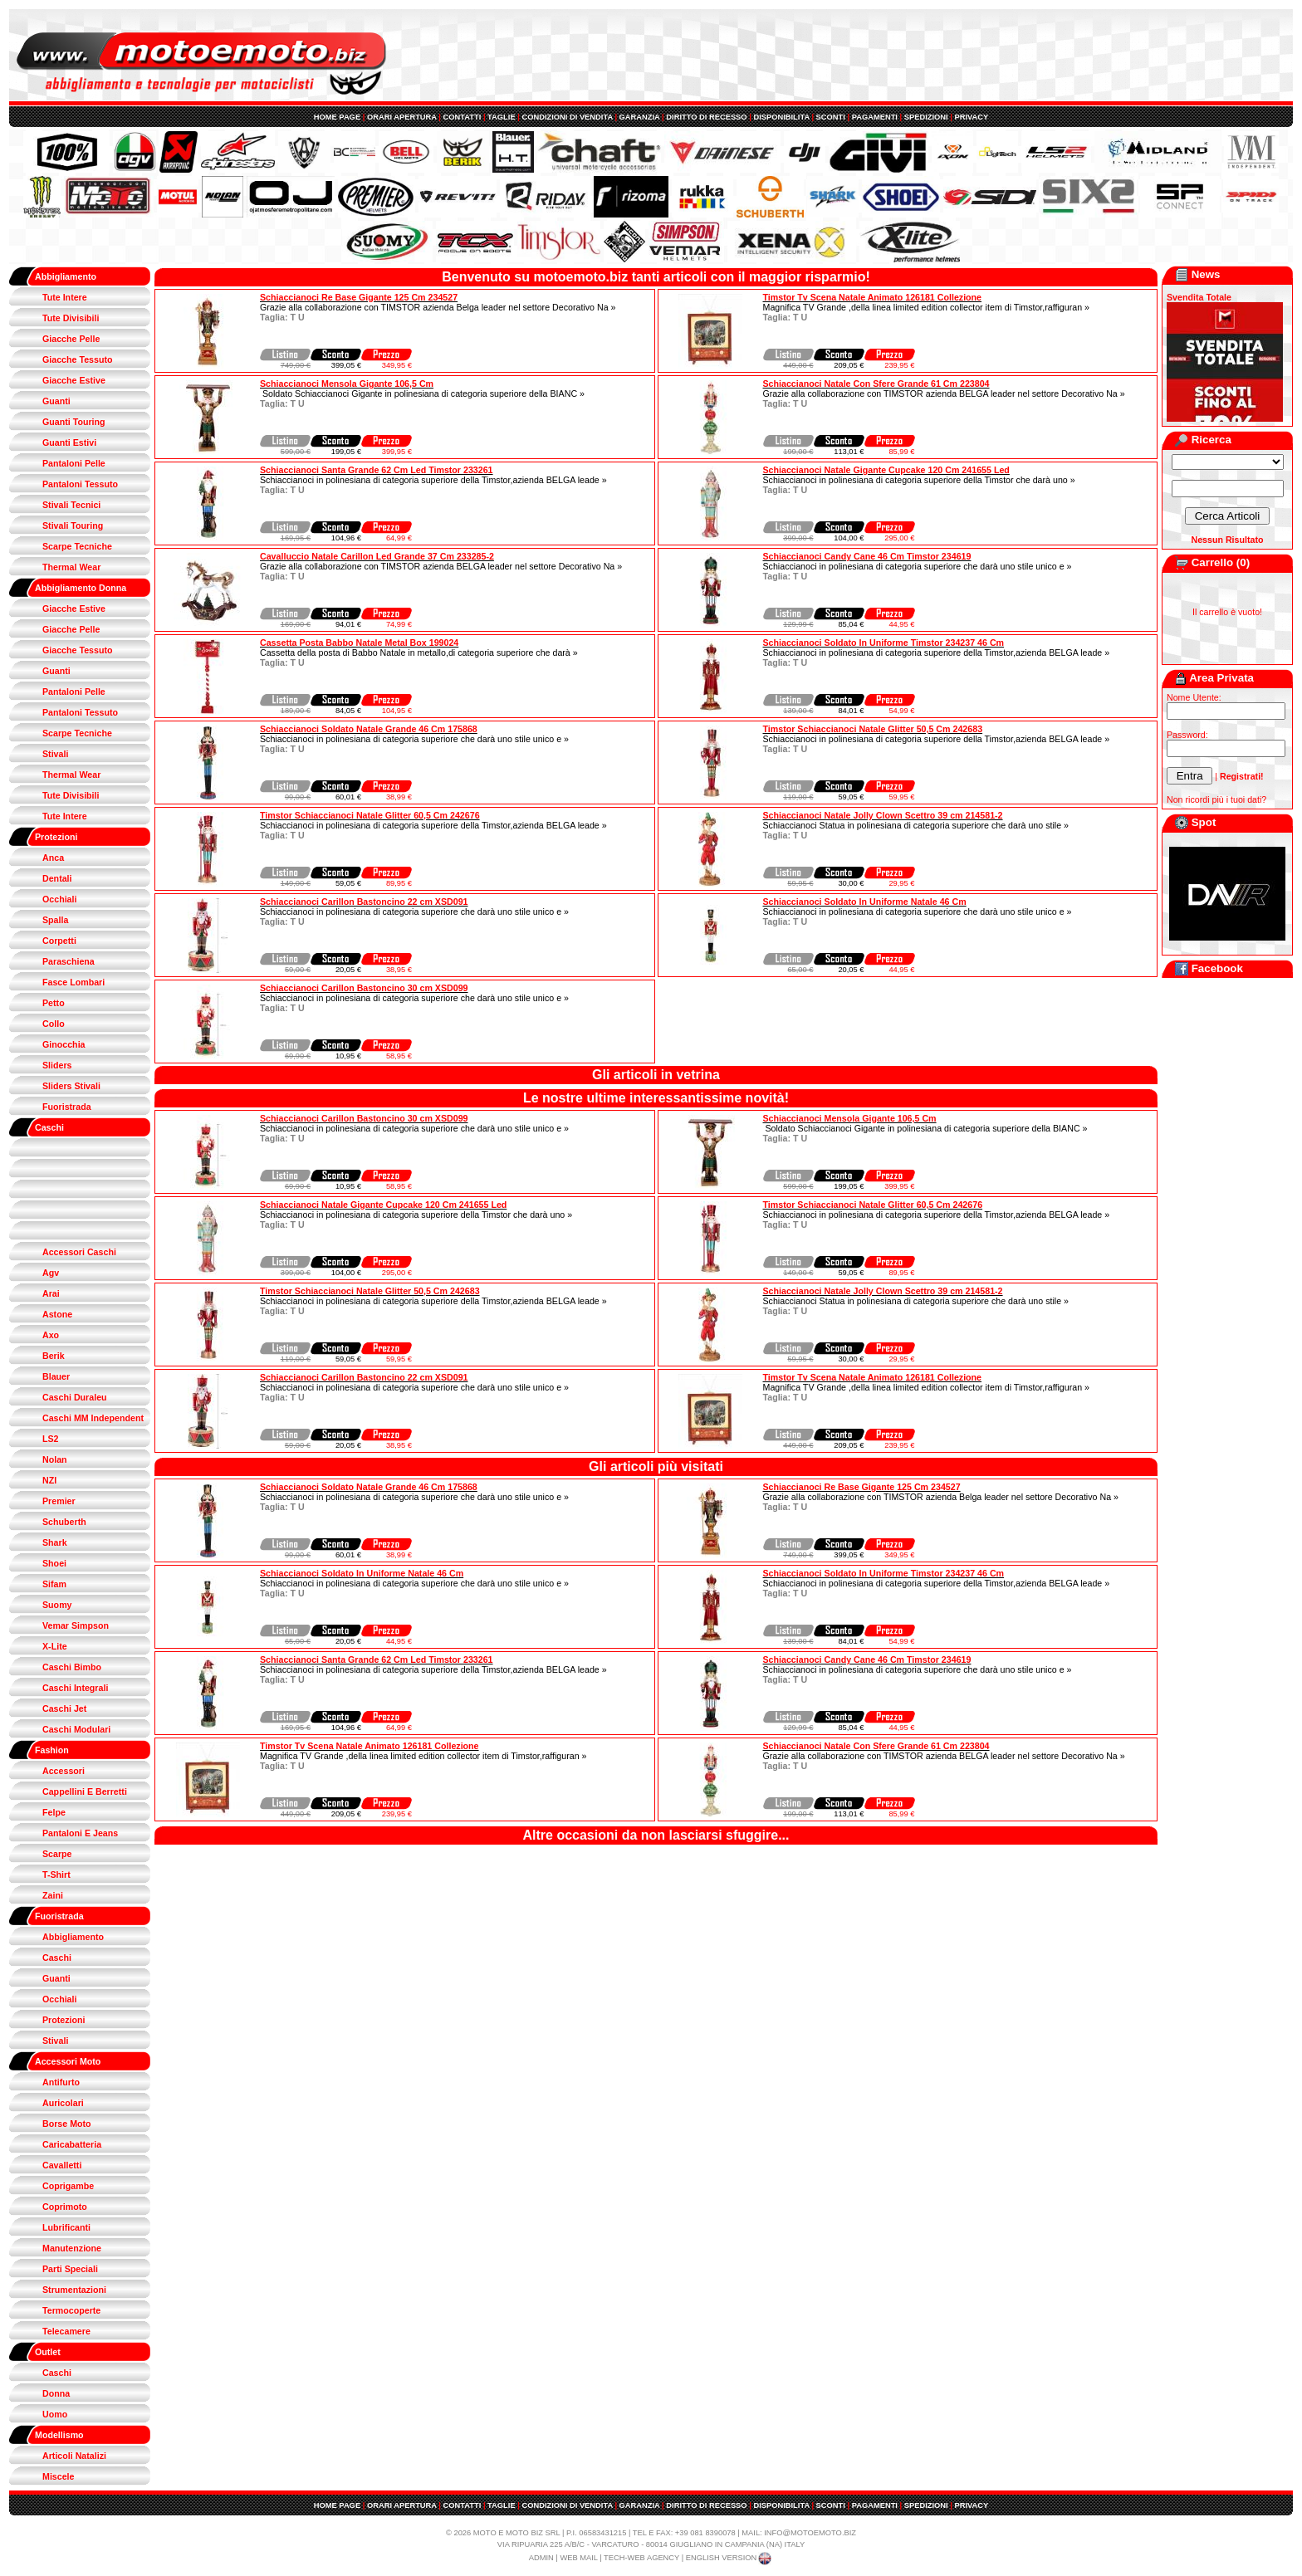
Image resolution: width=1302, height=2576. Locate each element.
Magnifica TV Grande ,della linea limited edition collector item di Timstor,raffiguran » (926, 307)
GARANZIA (639, 117)
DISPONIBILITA (781, 117)
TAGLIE (501, 117)
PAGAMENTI (875, 117)
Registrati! (1242, 776)
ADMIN (541, 2558)
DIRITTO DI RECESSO (706, 117)
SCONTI (830, 117)
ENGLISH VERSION (730, 2558)
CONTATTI (462, 117)
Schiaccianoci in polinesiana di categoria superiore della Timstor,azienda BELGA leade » (433, 480)
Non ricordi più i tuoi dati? (1216, 799)
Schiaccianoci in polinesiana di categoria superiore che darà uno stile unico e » (917, 566)
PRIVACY (971, 117)
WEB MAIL (578, 2558)
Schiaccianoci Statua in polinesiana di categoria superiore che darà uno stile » (916, 825)
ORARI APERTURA (402, 117)
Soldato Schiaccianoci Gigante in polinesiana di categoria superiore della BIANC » (422, 393)
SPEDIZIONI (926, 117)
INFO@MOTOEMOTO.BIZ (810, 2533)
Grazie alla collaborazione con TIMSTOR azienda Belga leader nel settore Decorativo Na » (437, 307)
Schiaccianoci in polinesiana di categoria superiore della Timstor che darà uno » (919, 480)
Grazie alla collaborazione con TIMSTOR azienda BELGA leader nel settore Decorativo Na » (944, 393)
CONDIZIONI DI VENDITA (566, 117)
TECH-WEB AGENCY (641, 2558)
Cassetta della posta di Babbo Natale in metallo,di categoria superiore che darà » (419, 652)
